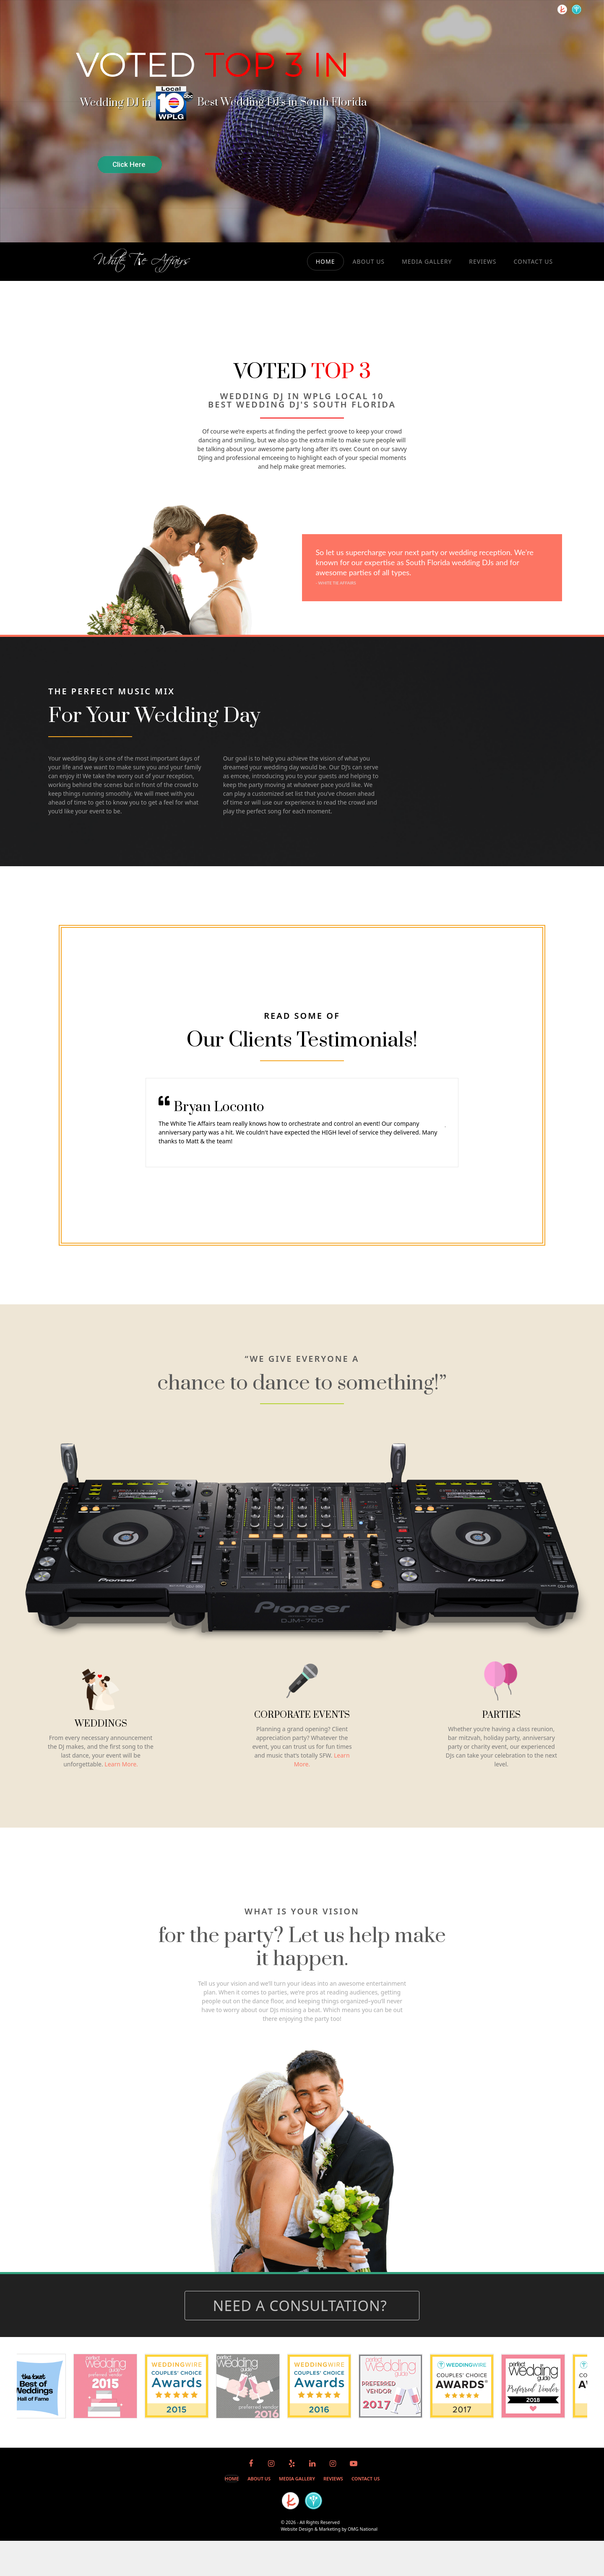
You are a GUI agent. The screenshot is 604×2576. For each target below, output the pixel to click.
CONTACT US (533, 261)
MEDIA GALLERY (427, 261)
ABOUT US (369, 261)
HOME (325, 261)
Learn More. (121, 1764)
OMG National (363, 2529)
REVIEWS (482, 261)
